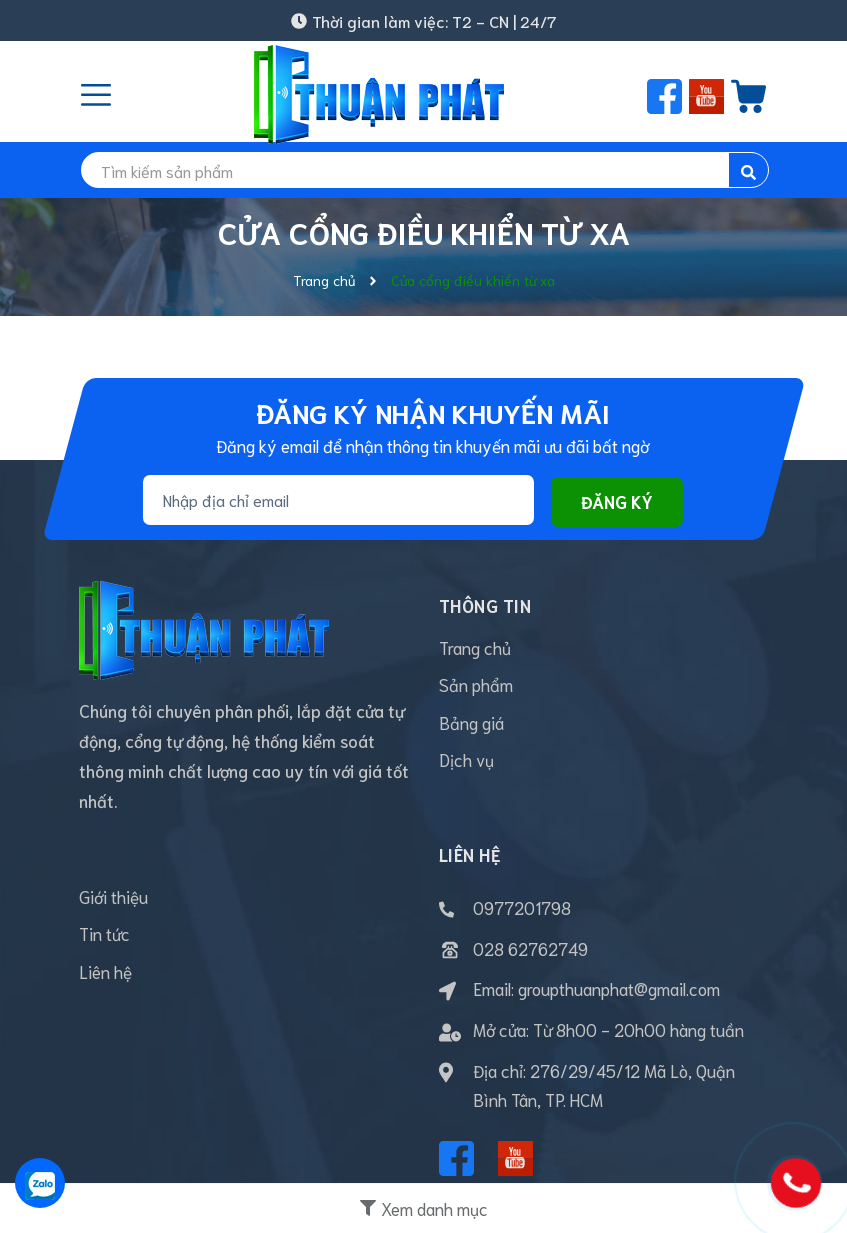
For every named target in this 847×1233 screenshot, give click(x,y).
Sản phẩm (476, 686)
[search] (424, 170)
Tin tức (104, 935)
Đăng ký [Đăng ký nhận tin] (617, 501)
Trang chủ (475, 648)
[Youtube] (515, 1158)
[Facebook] (456, 1158)
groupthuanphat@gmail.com (619, 988)
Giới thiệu (113, 897)
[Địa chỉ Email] (338, 500)
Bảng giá (471, 724)
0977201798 (522, 907)
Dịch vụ (466, 762)
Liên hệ (105, 973)
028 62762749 (530, 948)
